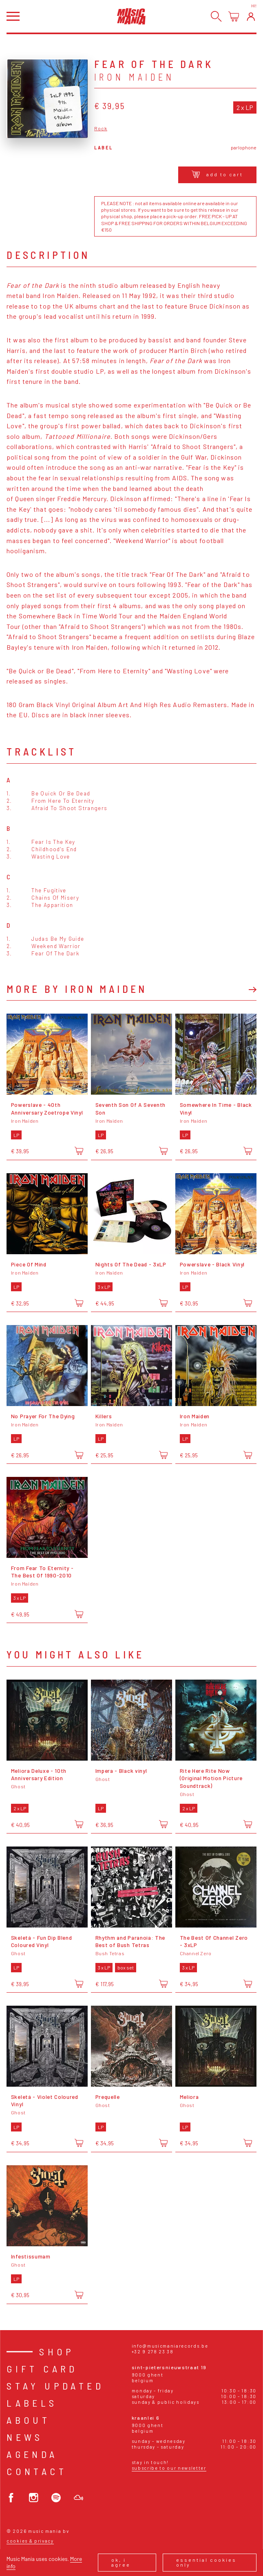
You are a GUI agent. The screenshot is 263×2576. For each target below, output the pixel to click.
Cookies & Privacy (30, 2540)
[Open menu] (13, 16)
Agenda (32, 2454)
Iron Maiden (134, 76)
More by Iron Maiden (77, 989)
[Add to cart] (79, 1151)
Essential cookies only (206, 2562)
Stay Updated (55, 2386)
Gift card (42, 2368)
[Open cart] (233, 16)
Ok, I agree (120, 2562)
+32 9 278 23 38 (153, 2351)
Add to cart (217, 174)
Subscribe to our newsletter (169, 2468)
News (25, 2437)
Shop (57, 2351)
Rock (101, 128)
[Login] (250, 16)
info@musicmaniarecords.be (170, 2345)
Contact (37, 2471)
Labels (32, 2403)
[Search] (216, 16)
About (28, 2420)
